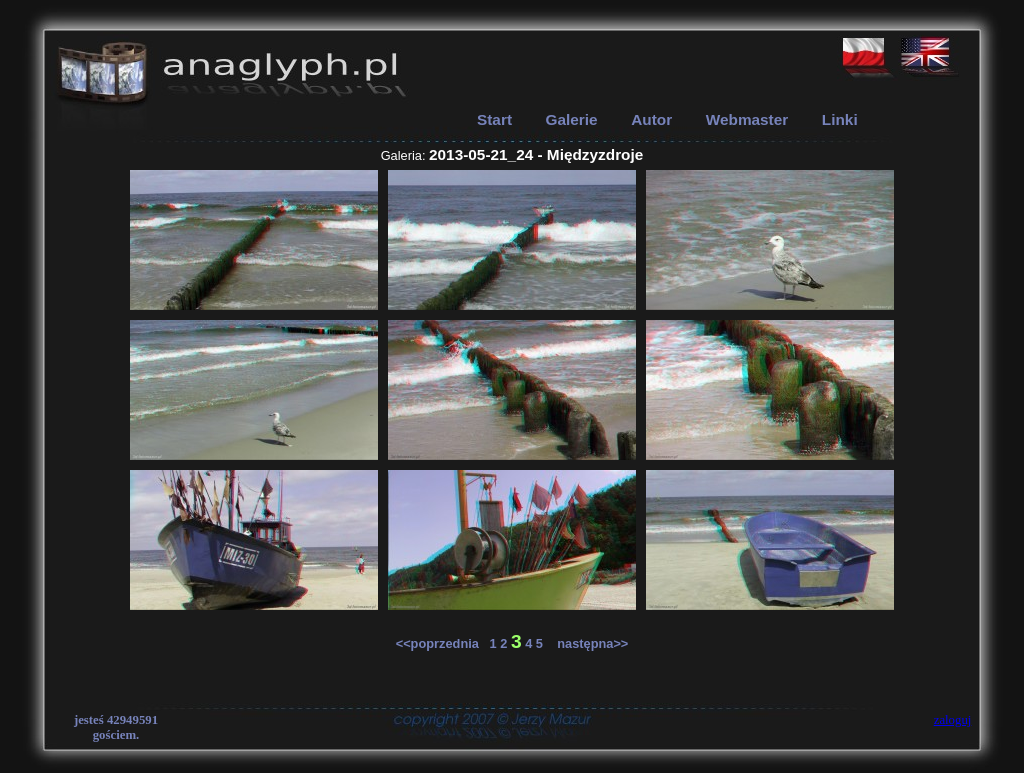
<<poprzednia (443, 643)
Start (494, 119)
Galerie (572, 119)
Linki (840, 119)
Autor (651, 119)
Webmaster (747, 119)
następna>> (588, 643)
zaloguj (953, 720)
